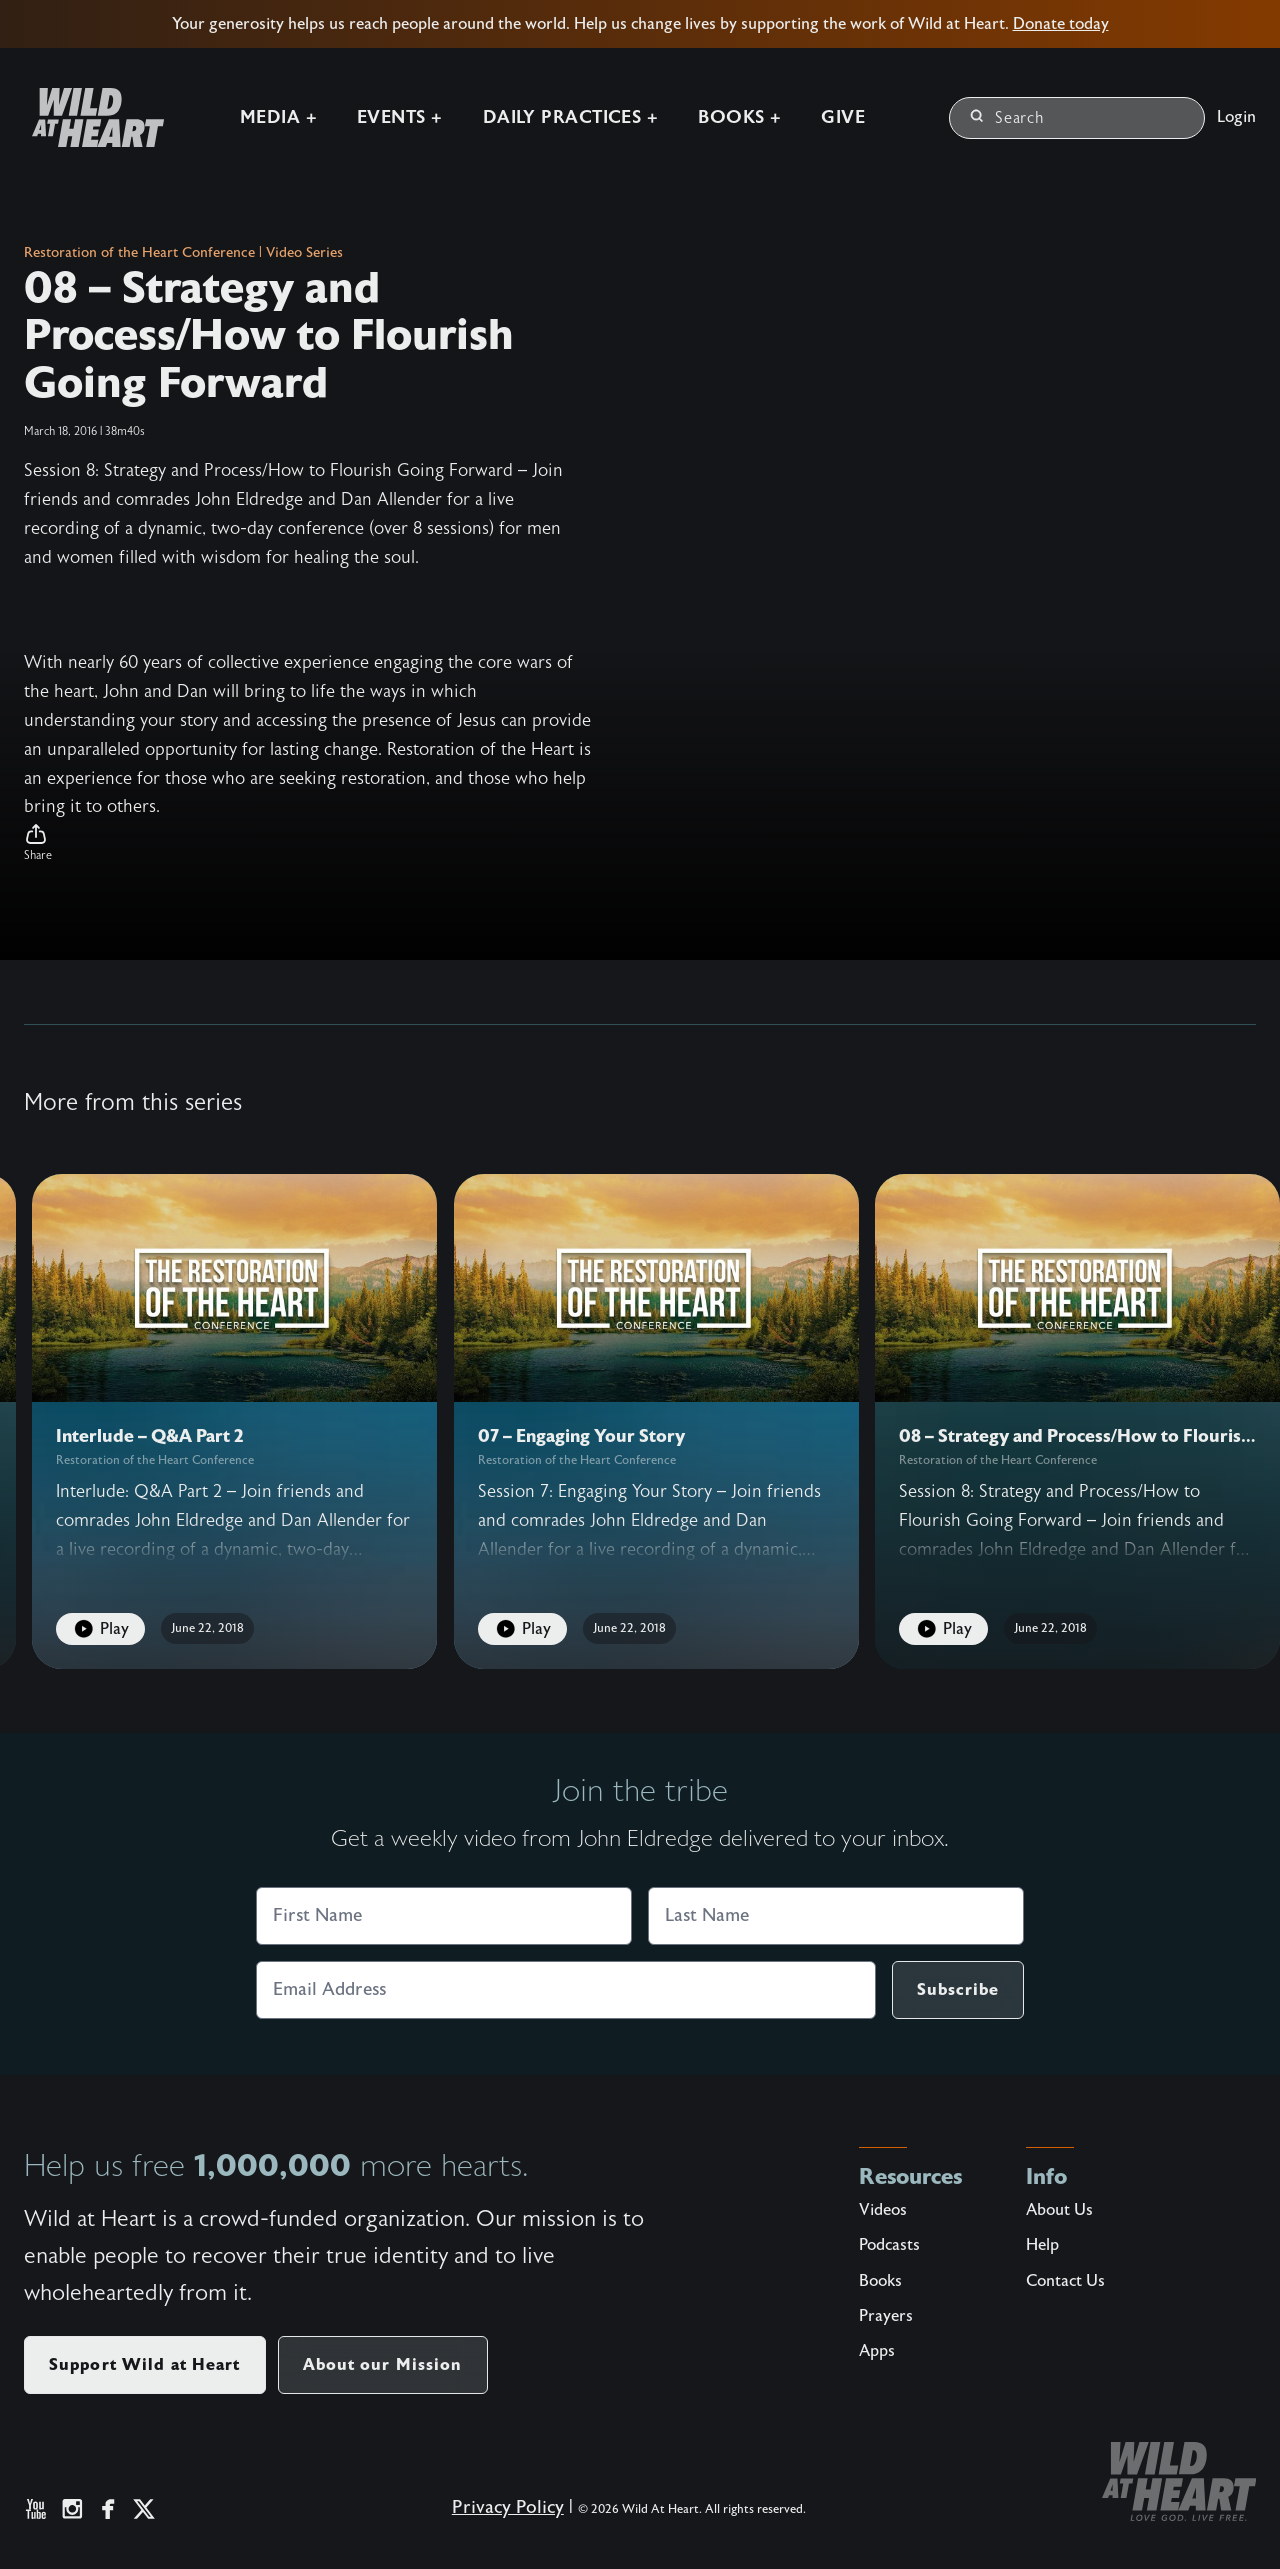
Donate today (1061, 24)
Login (1236, 117)
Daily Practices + (571, 117)
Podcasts (889, 2245)
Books (880, 2281)
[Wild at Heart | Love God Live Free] (90, 117)
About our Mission (383, 2364)
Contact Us (1065, 2281)
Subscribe (958, 1989)
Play (100, 1629)
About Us (1059, 2210)
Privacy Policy (508, 2507)
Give (843, 117)
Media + (278, 117)
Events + (400, 117)
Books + (739, 117)
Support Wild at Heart (145, 2364)
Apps (877, 2351)
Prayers (886, 2316)
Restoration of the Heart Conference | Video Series (183, 253)
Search (1007, 118)
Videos (883, 2210)
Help (1042, 2245)
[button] (308, 843)
